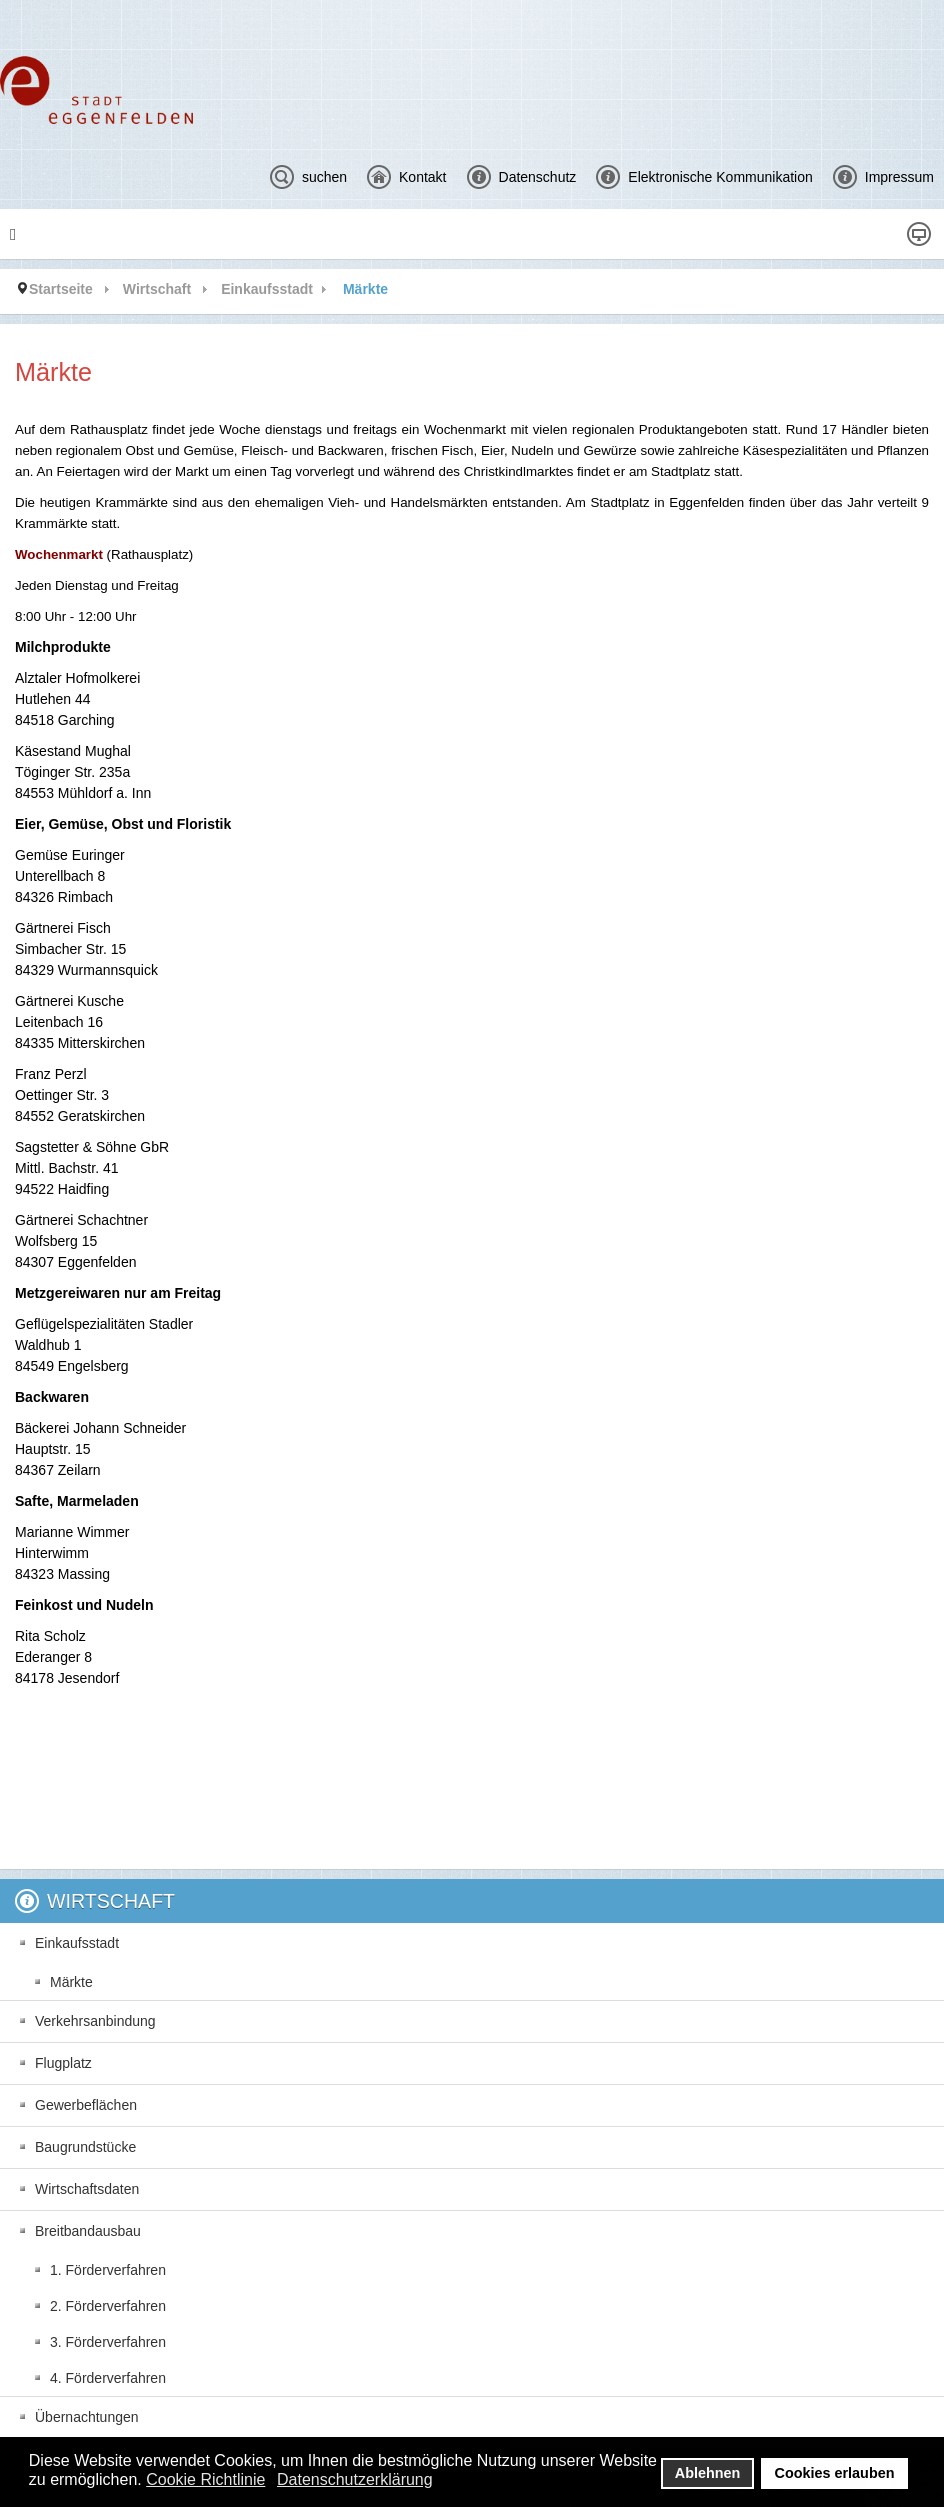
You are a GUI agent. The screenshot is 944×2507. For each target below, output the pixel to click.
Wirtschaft (157, 289)
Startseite (61, 289)
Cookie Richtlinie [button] (205, 2479)
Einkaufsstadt (267, 289)
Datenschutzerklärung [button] (355, 2479)
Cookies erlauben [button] (835, 2473)
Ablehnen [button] (708, 2473)
